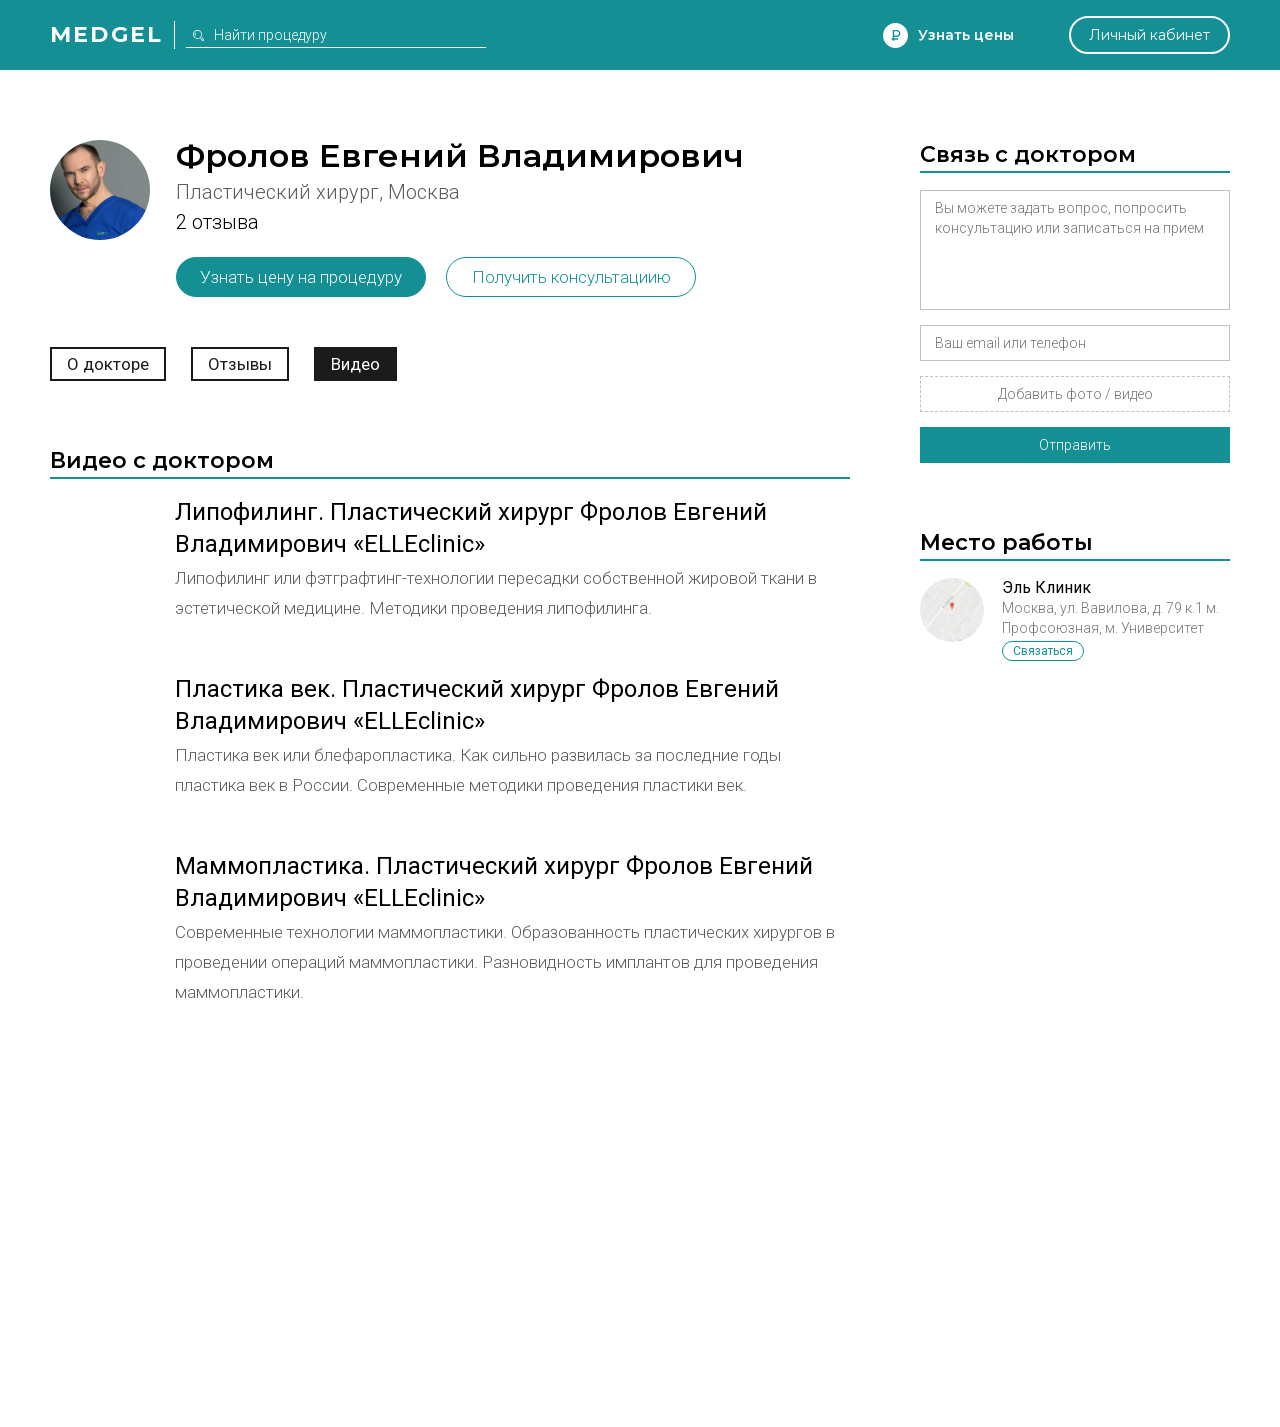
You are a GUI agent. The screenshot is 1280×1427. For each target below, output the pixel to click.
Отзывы (240, 364)
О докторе (108, 364)
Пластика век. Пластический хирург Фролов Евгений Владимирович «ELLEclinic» (477, 705)
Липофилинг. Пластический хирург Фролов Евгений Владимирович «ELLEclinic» (471, 528)
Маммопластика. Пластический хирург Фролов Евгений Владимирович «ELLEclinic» (494, 882)
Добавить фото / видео (1075, 394)
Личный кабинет (1149, 35)
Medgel (106, 34)
